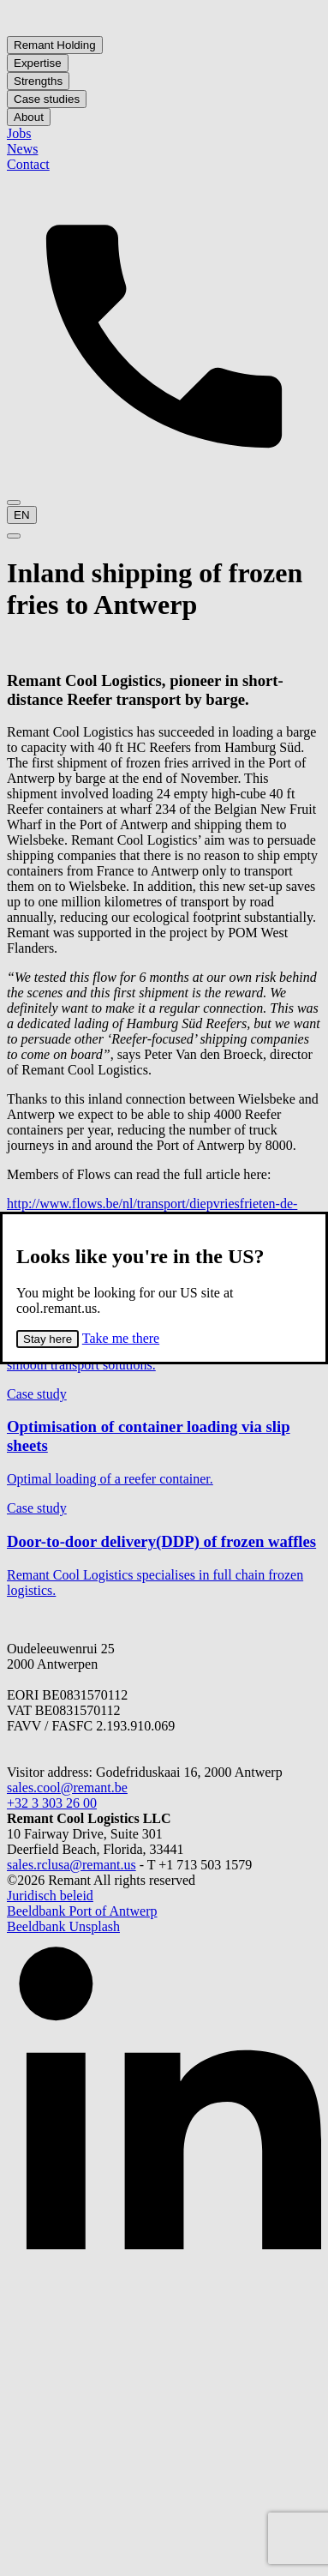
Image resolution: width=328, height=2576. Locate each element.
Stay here (47, 1339)
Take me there (120, 1338)
